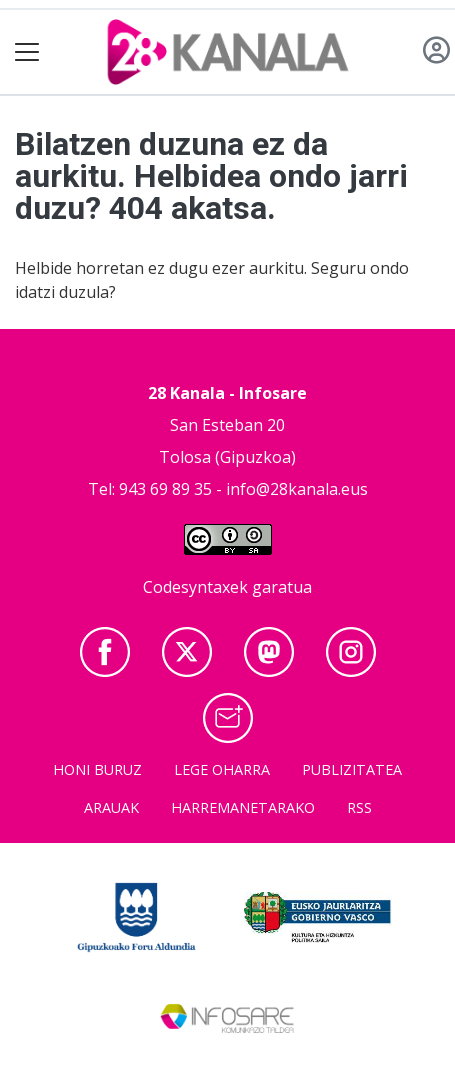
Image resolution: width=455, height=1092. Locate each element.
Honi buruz (97, 769)
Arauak (111, 807)
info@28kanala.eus (297, 489)
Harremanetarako (243, 807)
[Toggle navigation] (27, 52)
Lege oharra (222, 769)
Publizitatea (352, 769)
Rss (359, 807)
